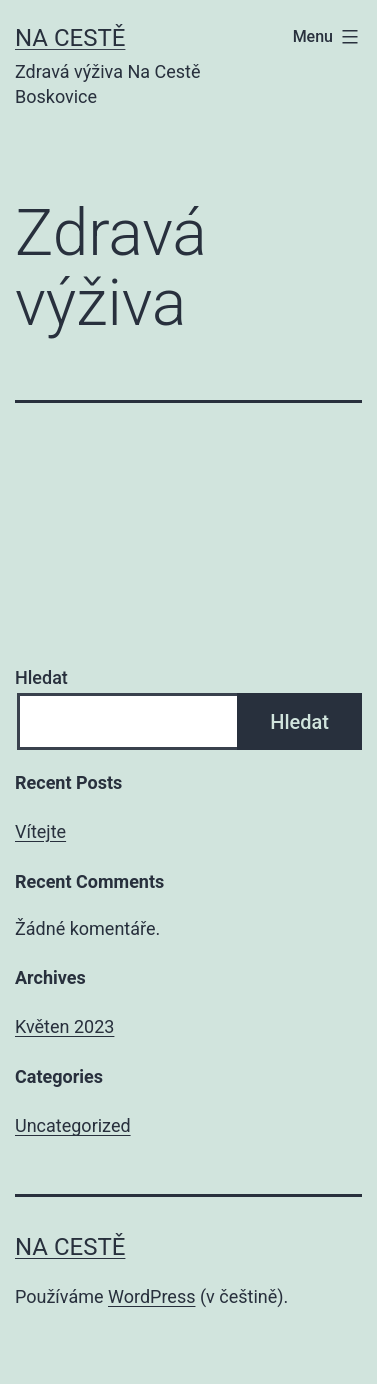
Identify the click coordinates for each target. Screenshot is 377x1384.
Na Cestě (70, 38)
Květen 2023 (64, 1026)
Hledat (41, 677)
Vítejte (40, 831)
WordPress (151, 1296)
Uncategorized (73, 1125)
